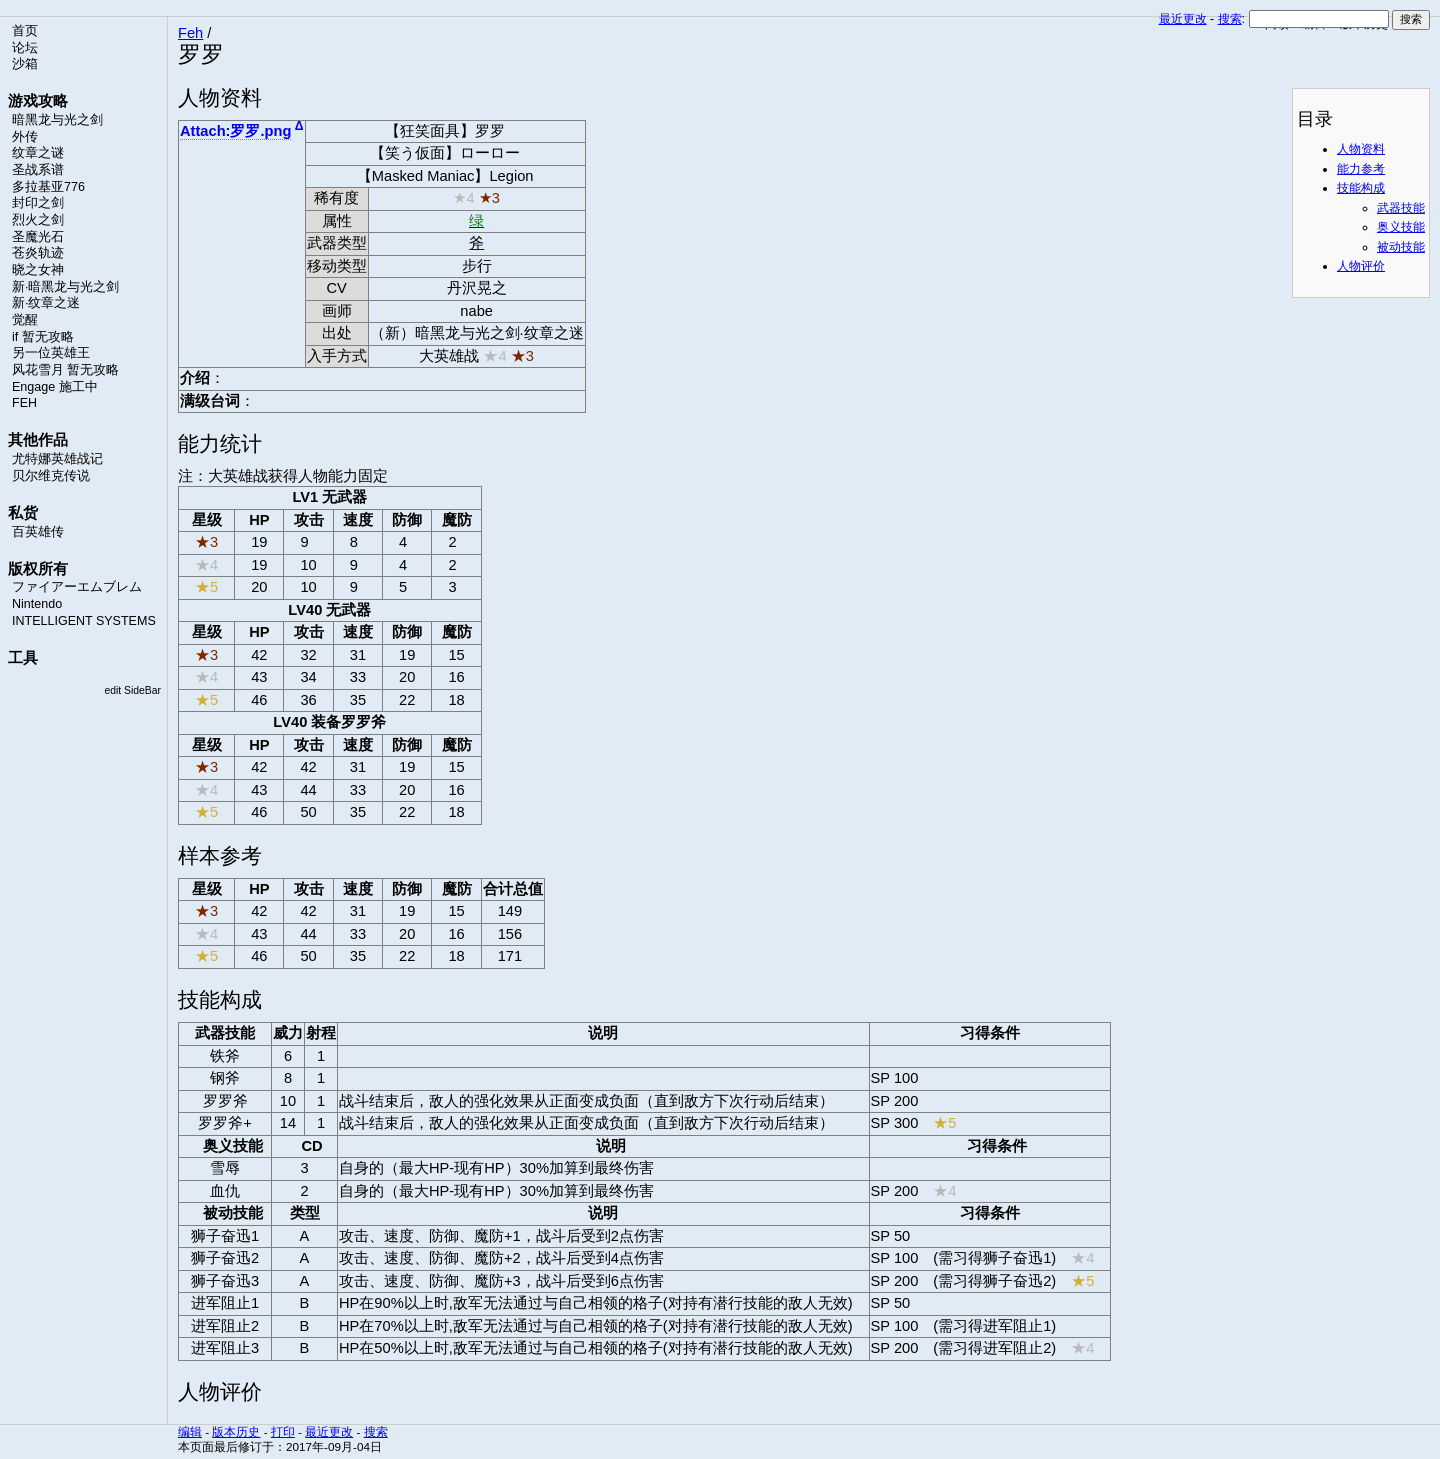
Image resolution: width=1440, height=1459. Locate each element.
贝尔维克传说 (51, 476)
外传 (25, 137)
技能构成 (1361, 188)
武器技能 (1401, 208)
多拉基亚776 (48, 187)
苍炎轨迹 (38, 253)
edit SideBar (132, 690)
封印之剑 (38, 203)
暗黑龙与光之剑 (57, 120)
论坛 (25, 48)
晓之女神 (38, 270)
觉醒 (25, 320)
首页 (25, 31)
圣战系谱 (38, 170)
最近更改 (1183, 19)
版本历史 (236, 1431)
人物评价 (1361, 266)
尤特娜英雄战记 (57, 459)
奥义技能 (1401, 227)
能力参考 (1361, 169)
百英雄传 (38, 532)
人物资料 (1361, 149)
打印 (283, 1431)
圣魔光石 (38, 237)
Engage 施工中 (55, 387)
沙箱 (25, 64)
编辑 (190, 1431)
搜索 (1230, 19)
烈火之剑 (38, 220)
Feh (190, 33)
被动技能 (1401, 247)
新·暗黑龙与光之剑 (65, 287)
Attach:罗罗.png (235, 131)
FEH (24, 403)
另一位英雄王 (51, 353)
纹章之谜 (38, 153)
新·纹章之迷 (46, 303)
